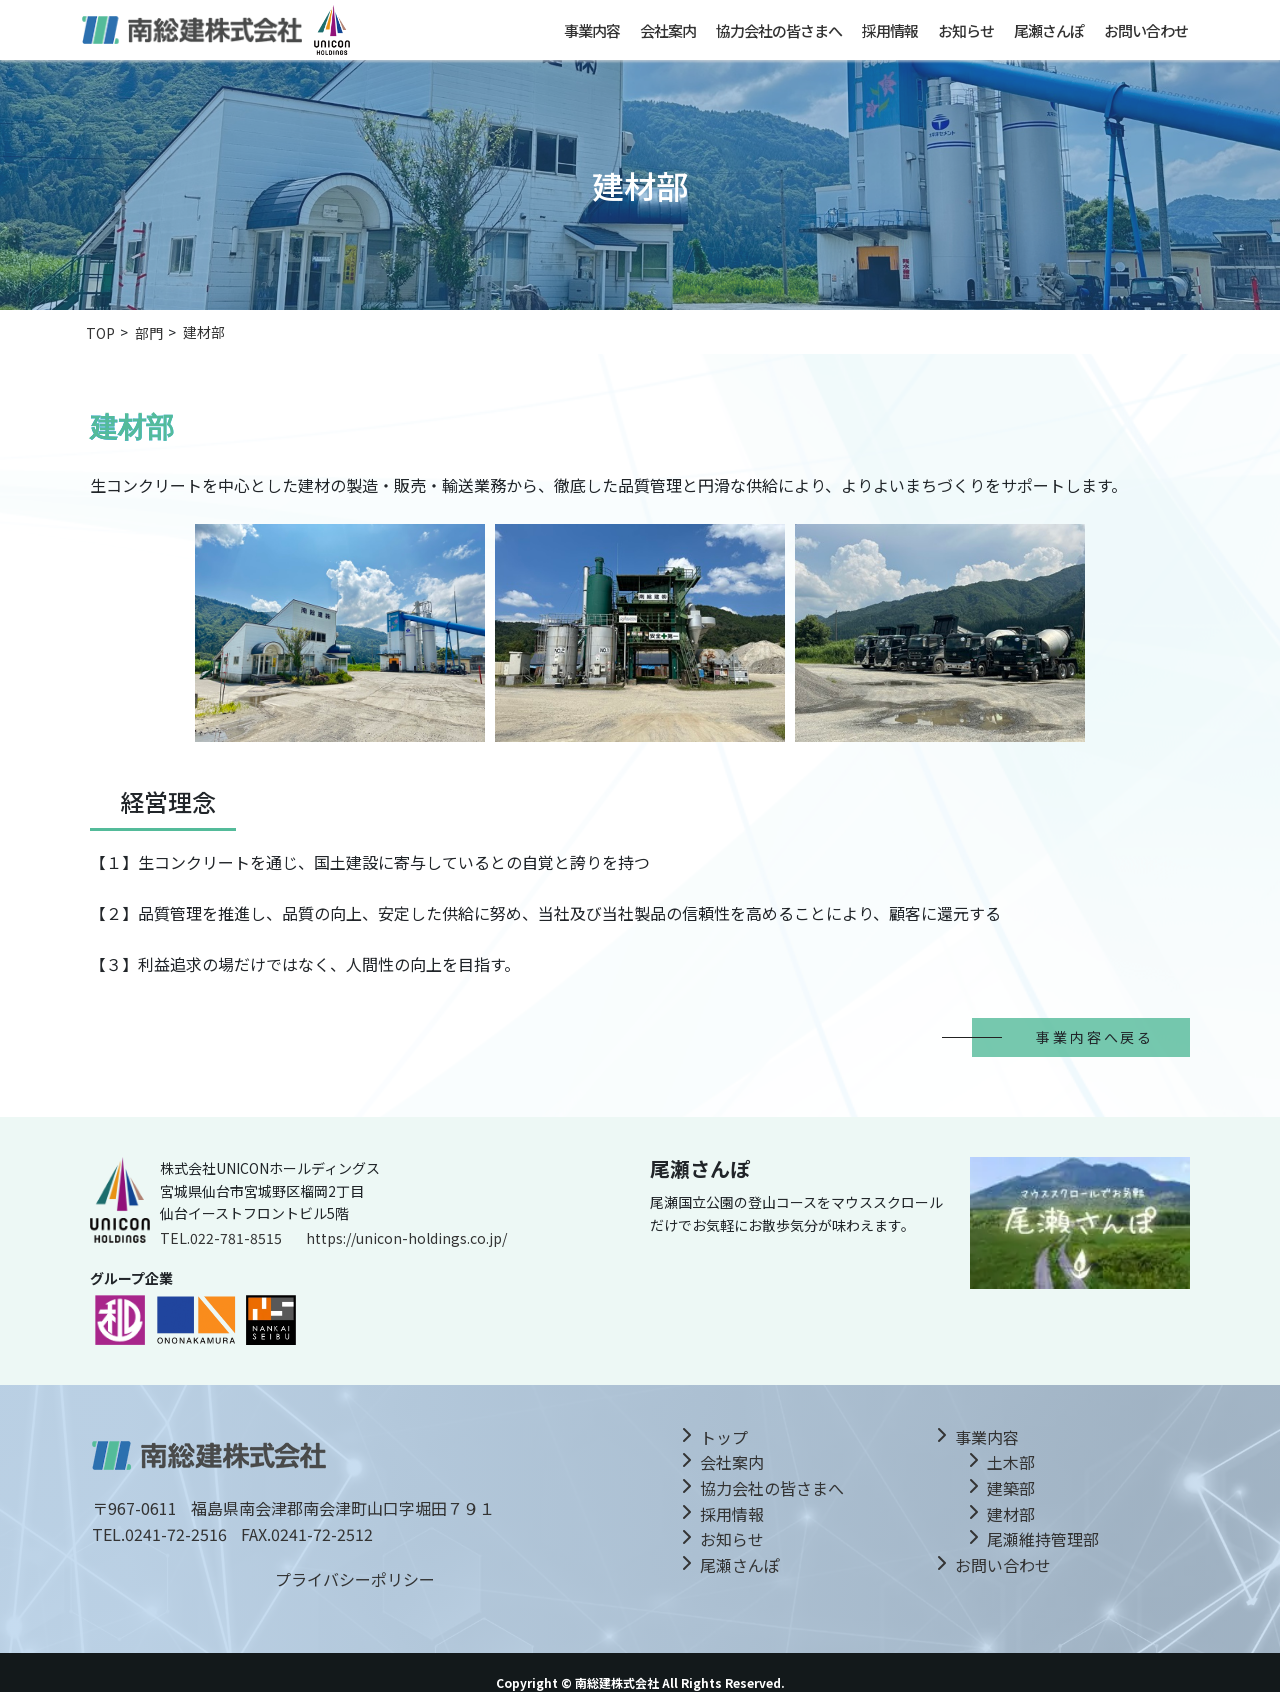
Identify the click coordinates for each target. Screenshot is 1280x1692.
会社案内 (668, 30)
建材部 (1011, 1514)
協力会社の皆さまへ (779, 30)
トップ (724, 1437)
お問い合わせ (1146, 30)
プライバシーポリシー (355, 1579)
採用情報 (890, 30)
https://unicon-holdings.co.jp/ (406, 1238)
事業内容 (592, 30)
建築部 (1011, 1488)
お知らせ (966, 30)
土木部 (1011, 1462)
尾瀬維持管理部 (1043, 1539)
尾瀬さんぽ (1049, 30)
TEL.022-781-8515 (221, 1238)
